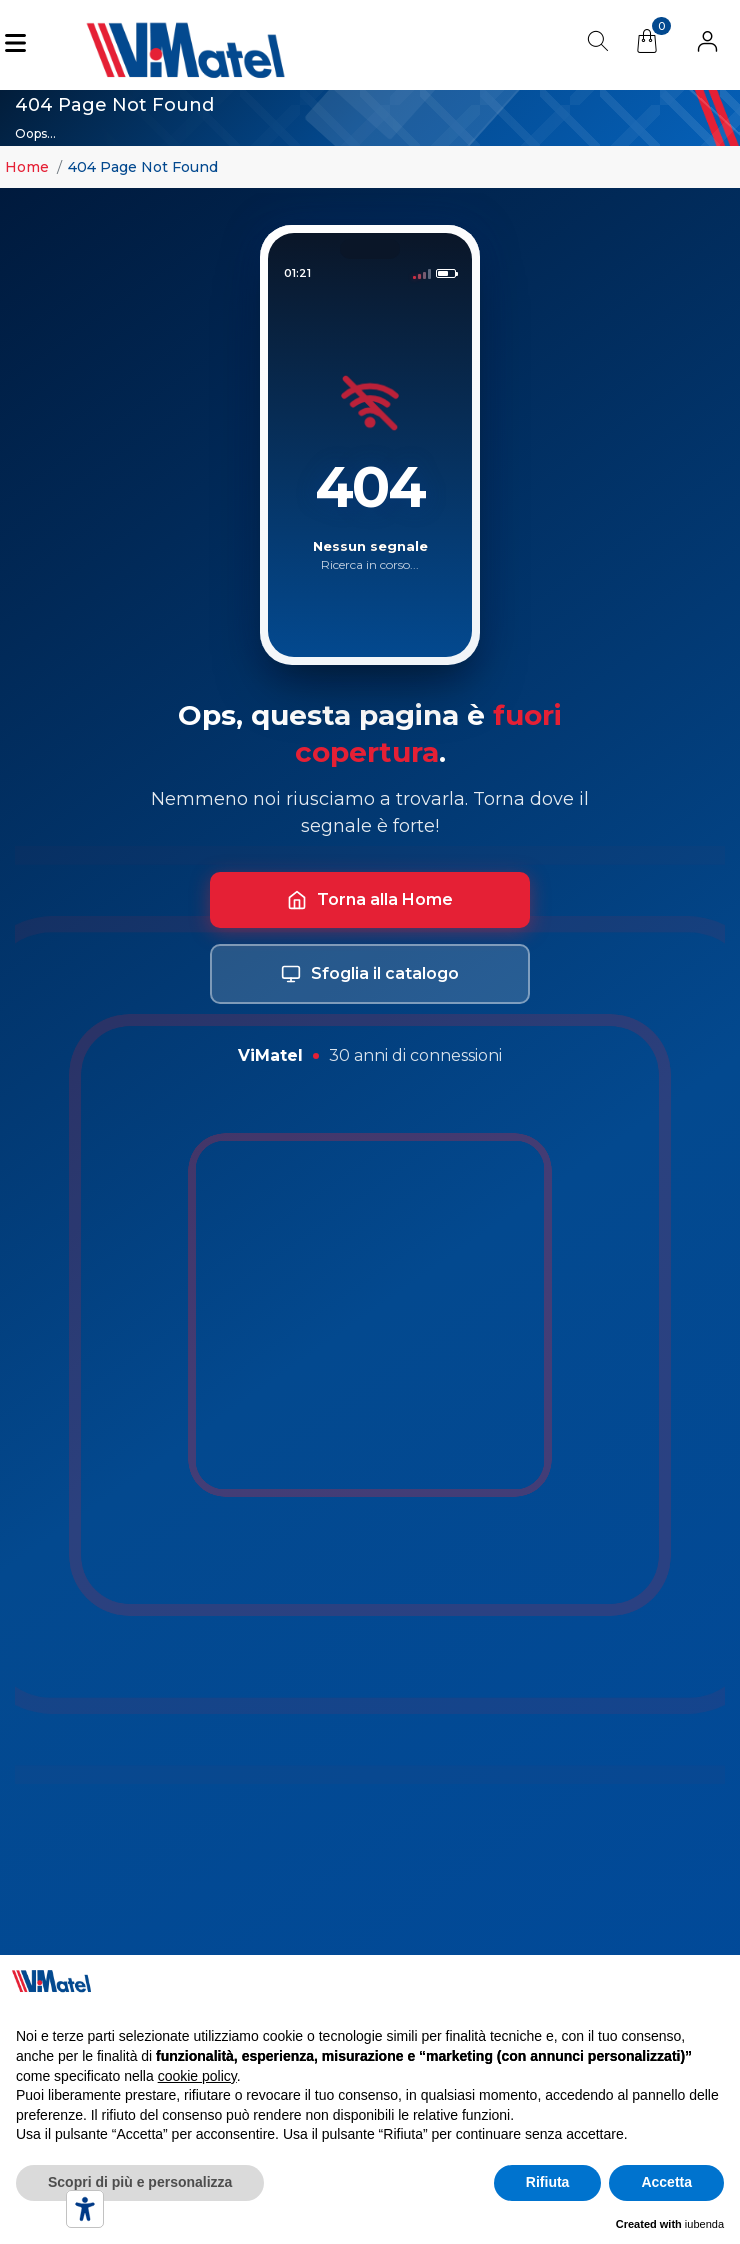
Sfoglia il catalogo (370, 974)
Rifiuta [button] (548, 2182)
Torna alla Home (370, 900)
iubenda (704, 2224)
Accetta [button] (666, 2182)
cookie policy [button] (197, 2076)
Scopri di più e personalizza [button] (140, 2182)
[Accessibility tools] (85, 2209)
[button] (707, 45)
